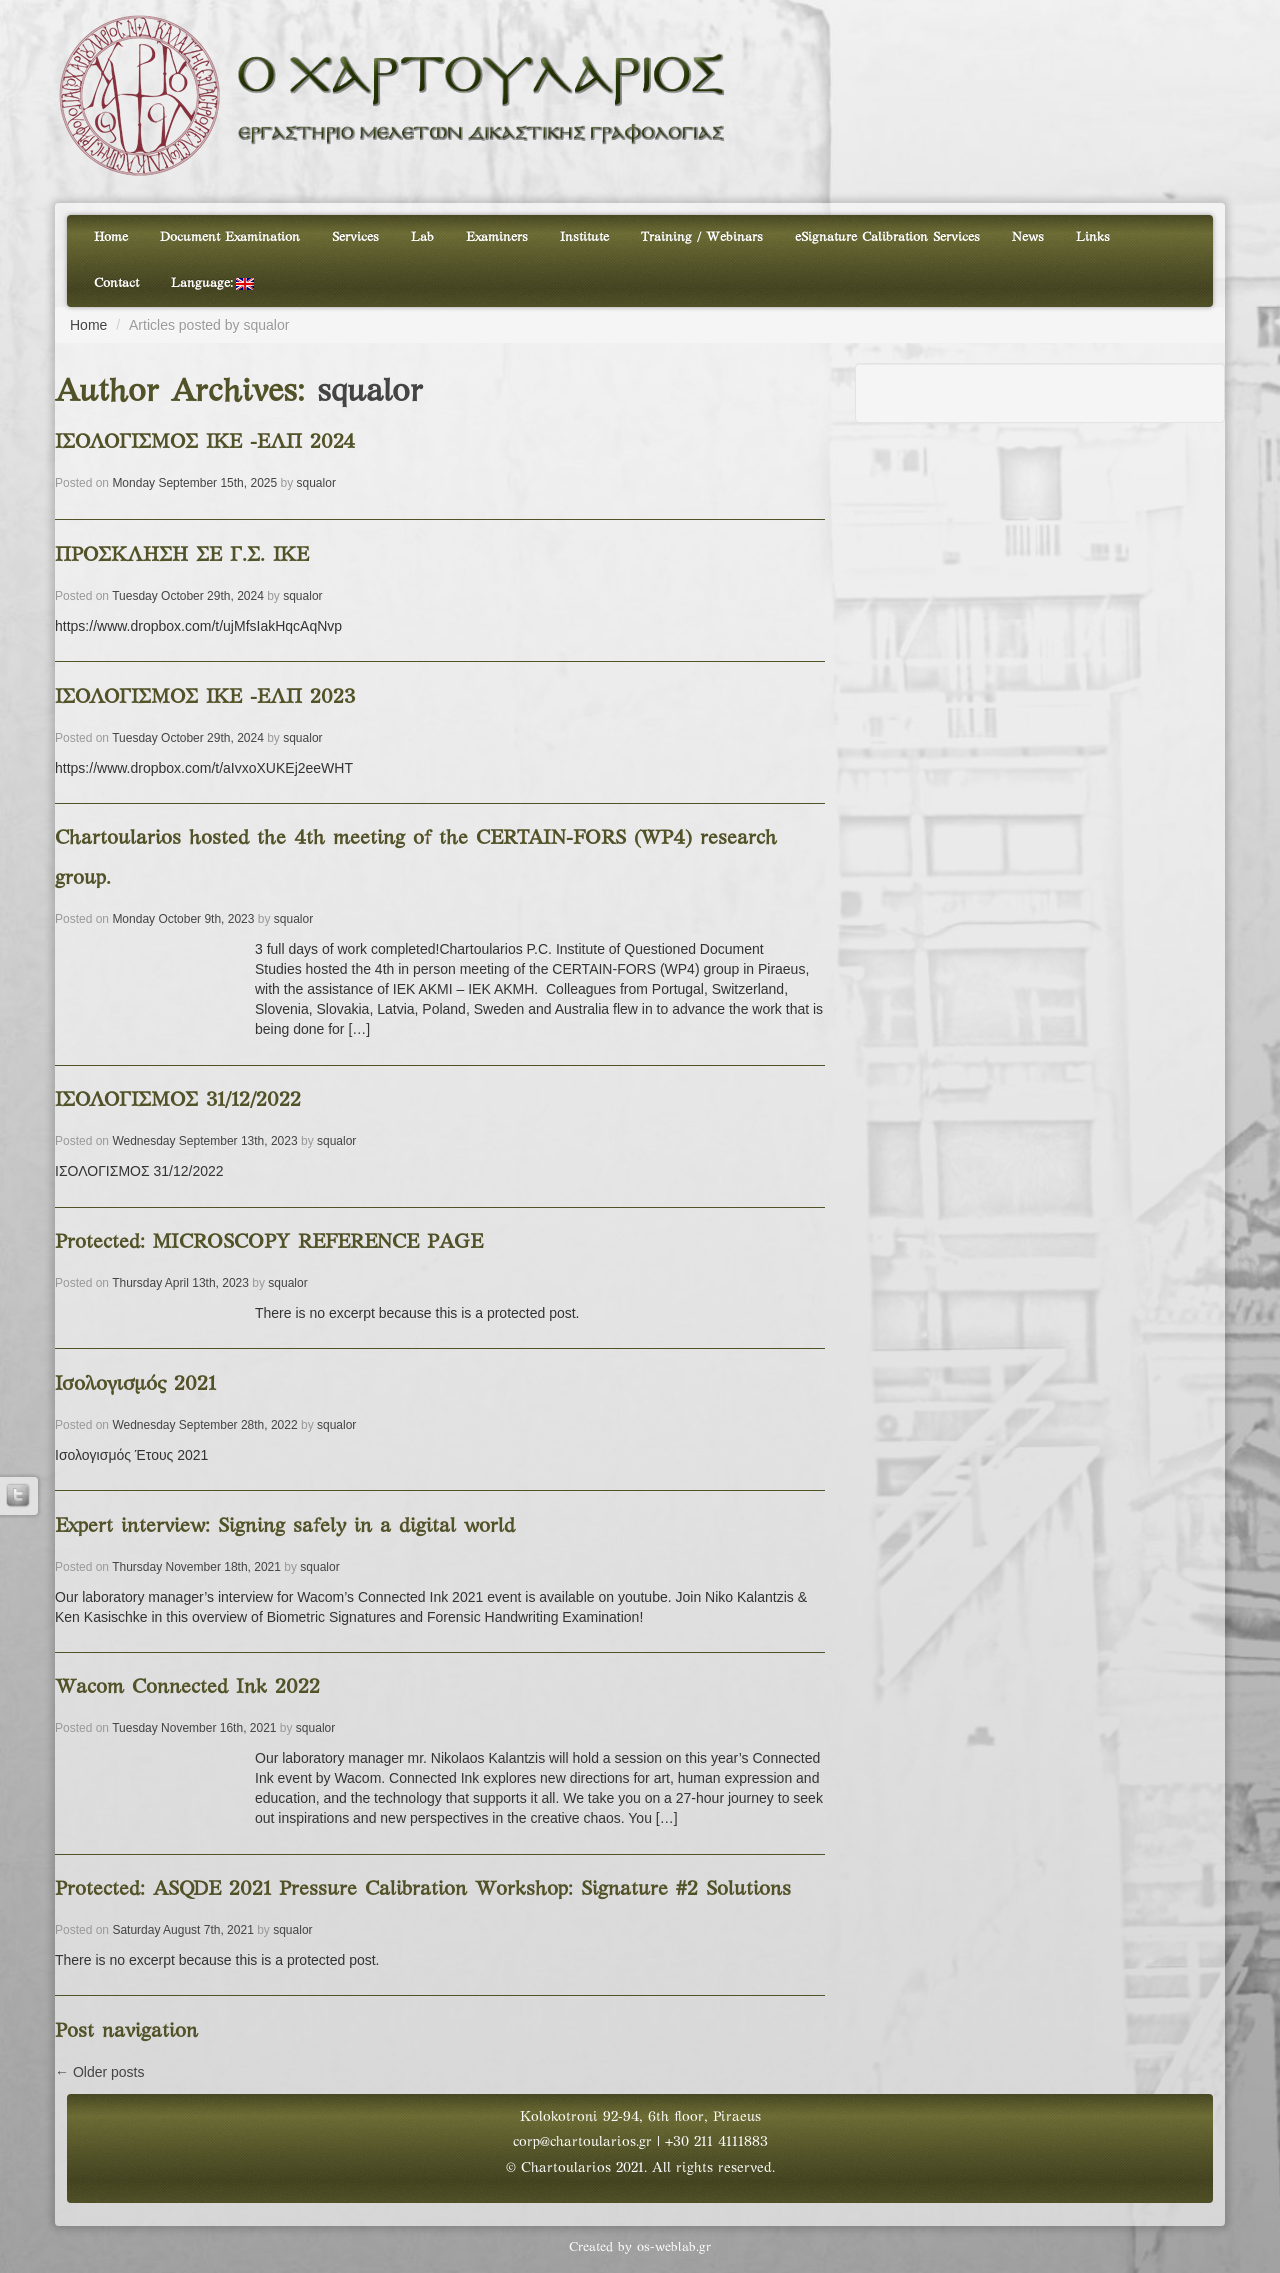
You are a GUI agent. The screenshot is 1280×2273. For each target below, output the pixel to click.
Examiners (497, 238)
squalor (370, 393)
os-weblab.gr (674, 2248)
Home (111, 238)
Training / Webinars (702, 238)
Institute (584, 238)
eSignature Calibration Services (887, 238)
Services (355, 238)
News (1028, 238)
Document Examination (230, 238)
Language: (212, 284)
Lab (422, 238)
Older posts (99, 2072)
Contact (116, 284)
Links (1093, 238)
